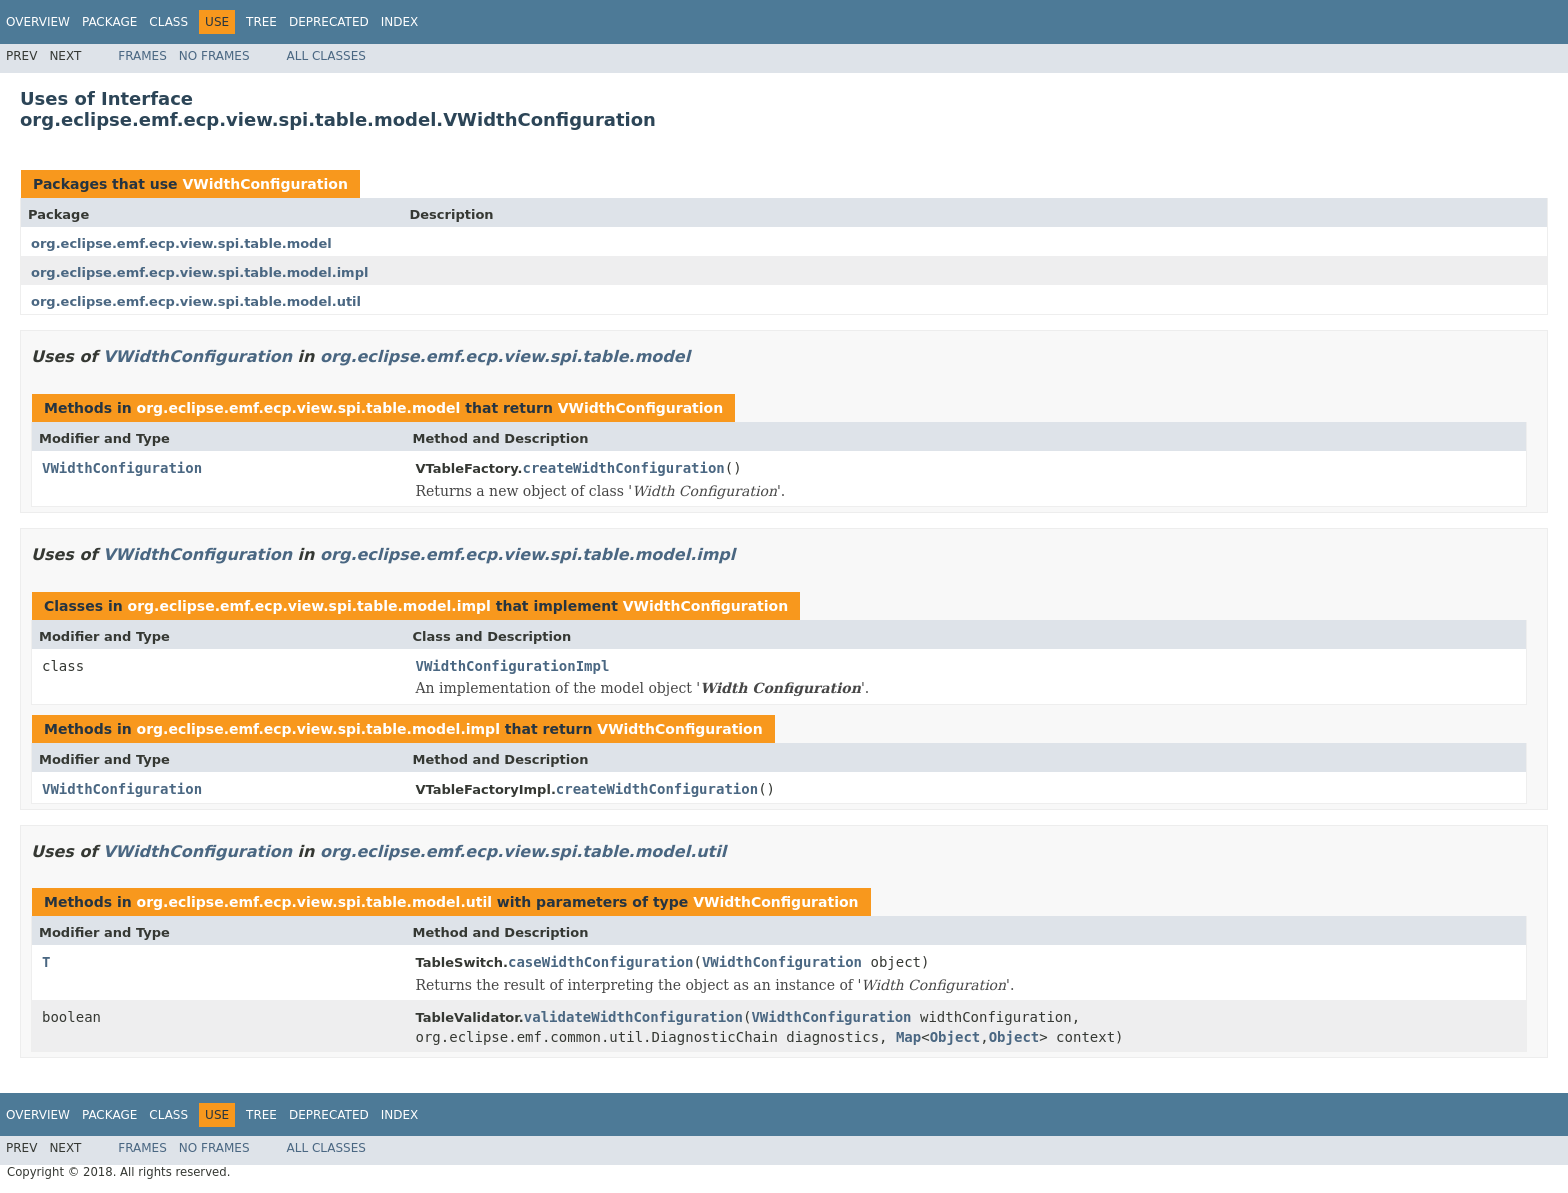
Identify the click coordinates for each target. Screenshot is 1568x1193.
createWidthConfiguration (623, 468)
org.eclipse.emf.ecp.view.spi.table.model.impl (199, 272)
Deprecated (329, 22)
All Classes (326, 56)
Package (109, 22)
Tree (261, 22)
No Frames (214, 56)
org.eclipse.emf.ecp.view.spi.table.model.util (196, 301)
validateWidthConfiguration (633, 1017)
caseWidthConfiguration (600, 962)
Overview (38, 22)
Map (908, 1037)
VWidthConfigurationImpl (513, 666)
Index (400, 22)
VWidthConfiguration (264, 184)
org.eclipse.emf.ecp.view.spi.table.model (181, 243)
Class (168, 22)
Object (955, 1037)
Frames (142, 56)
